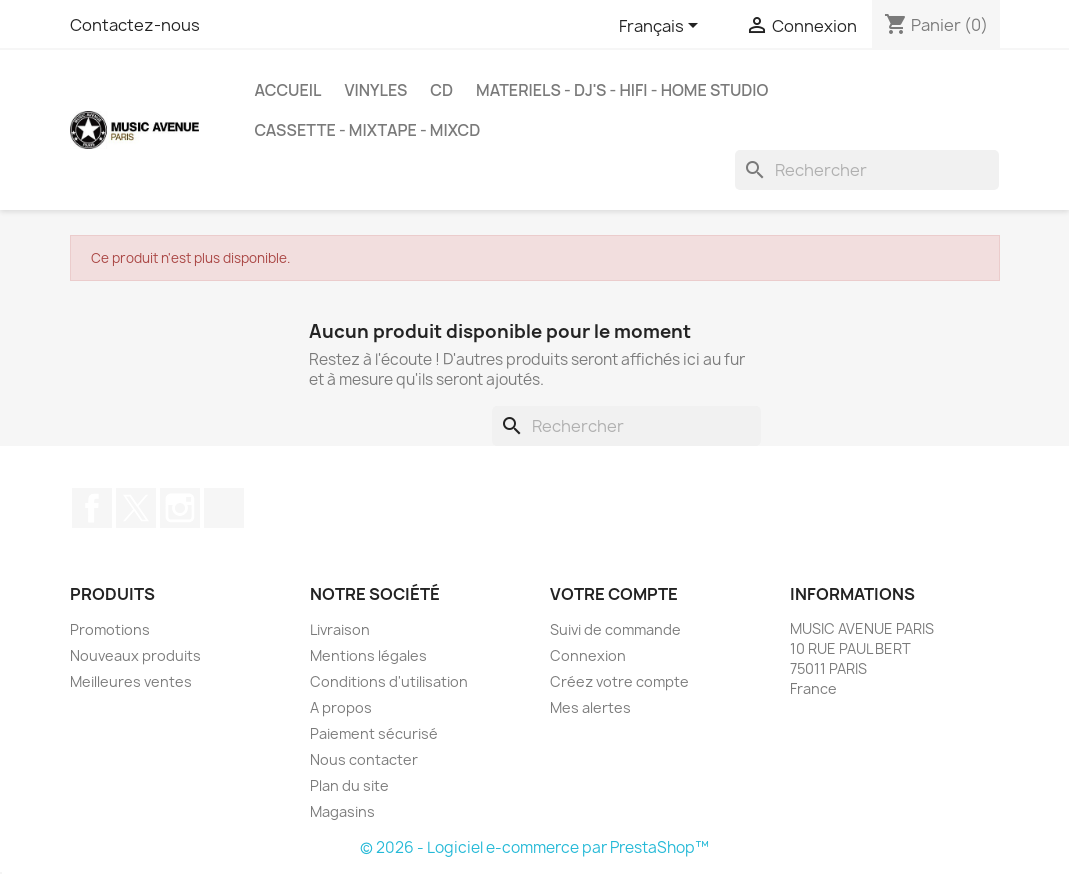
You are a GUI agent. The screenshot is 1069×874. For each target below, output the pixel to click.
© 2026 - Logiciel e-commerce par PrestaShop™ (534, 847)
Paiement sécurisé (374, 733)
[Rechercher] (867, 170)
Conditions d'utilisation (389, 681)
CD (441, 90)
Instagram (180, 508)
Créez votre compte (619, 681)
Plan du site (349, 785)
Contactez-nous (135, 25)
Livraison (340, 629)
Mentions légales (368, 655)
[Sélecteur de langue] (662, 27)
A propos (341, 707)
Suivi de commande (615, 629)
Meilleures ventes (131, 681)
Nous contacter (364, 759)
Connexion (588, 655)
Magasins (342, 811)
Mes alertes (590, 707)
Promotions (110, 629)
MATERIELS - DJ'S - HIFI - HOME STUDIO (622, 90)
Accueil (287, 90)
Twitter (136, 508)
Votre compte (614, 594)
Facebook (92, 508)
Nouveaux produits (135, 655)
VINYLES (375, 90)
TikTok (224, 508)
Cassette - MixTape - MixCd (367, 130)
